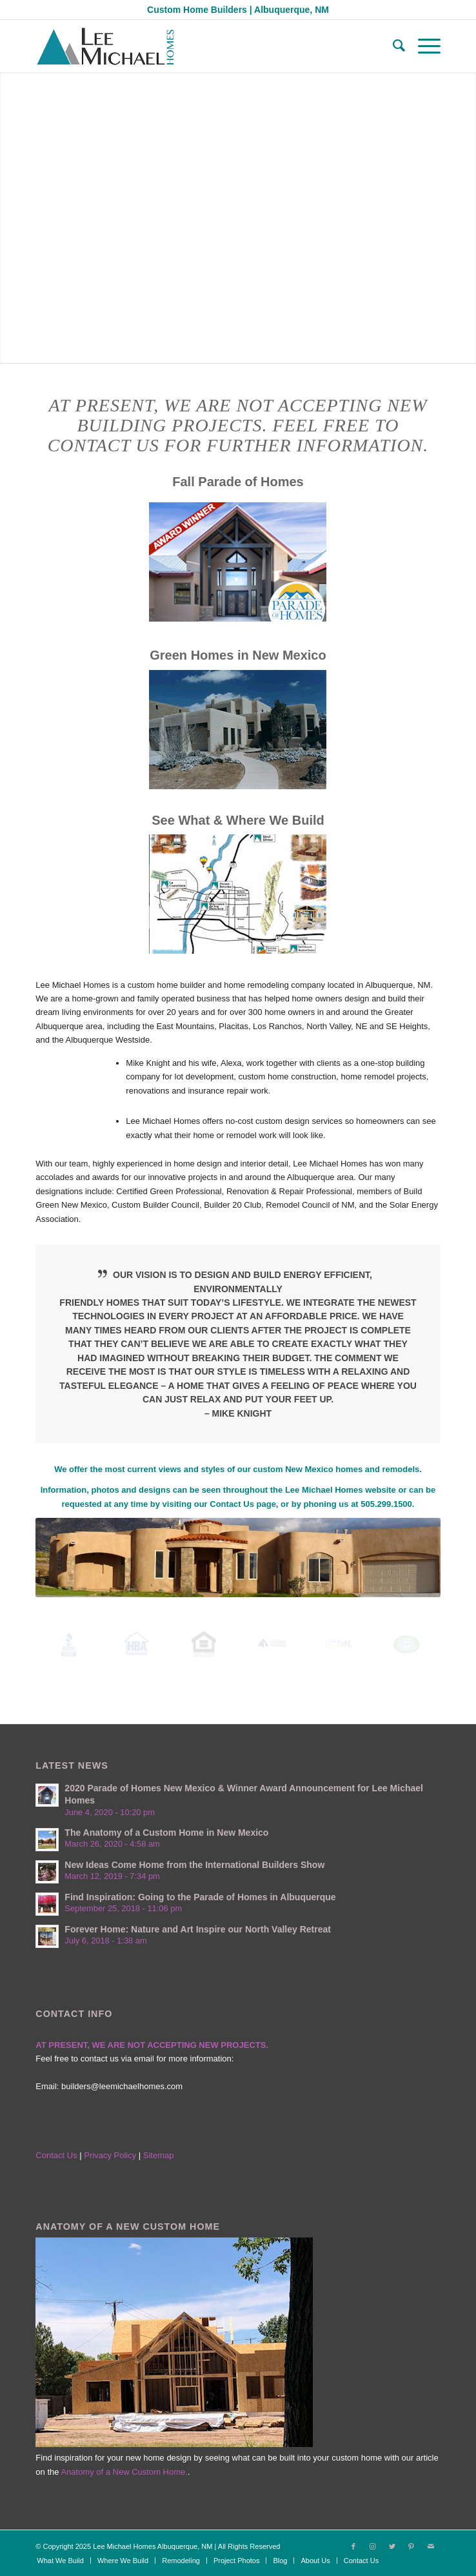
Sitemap (158, 2155)
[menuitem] (392, 46)
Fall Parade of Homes (237, 482)
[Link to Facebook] (353, 2546)
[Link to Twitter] (392, 2546)
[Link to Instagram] (372, 2546)
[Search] (392, 46)
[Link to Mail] (431, 2546)
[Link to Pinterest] (411, 2546)
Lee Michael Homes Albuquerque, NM (152, 2546)
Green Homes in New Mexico (238, 655)
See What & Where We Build (238, 820)
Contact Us (232, 1504)
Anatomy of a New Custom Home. (124, 2472)
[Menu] (423, 46)
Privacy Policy (111, 2155)
